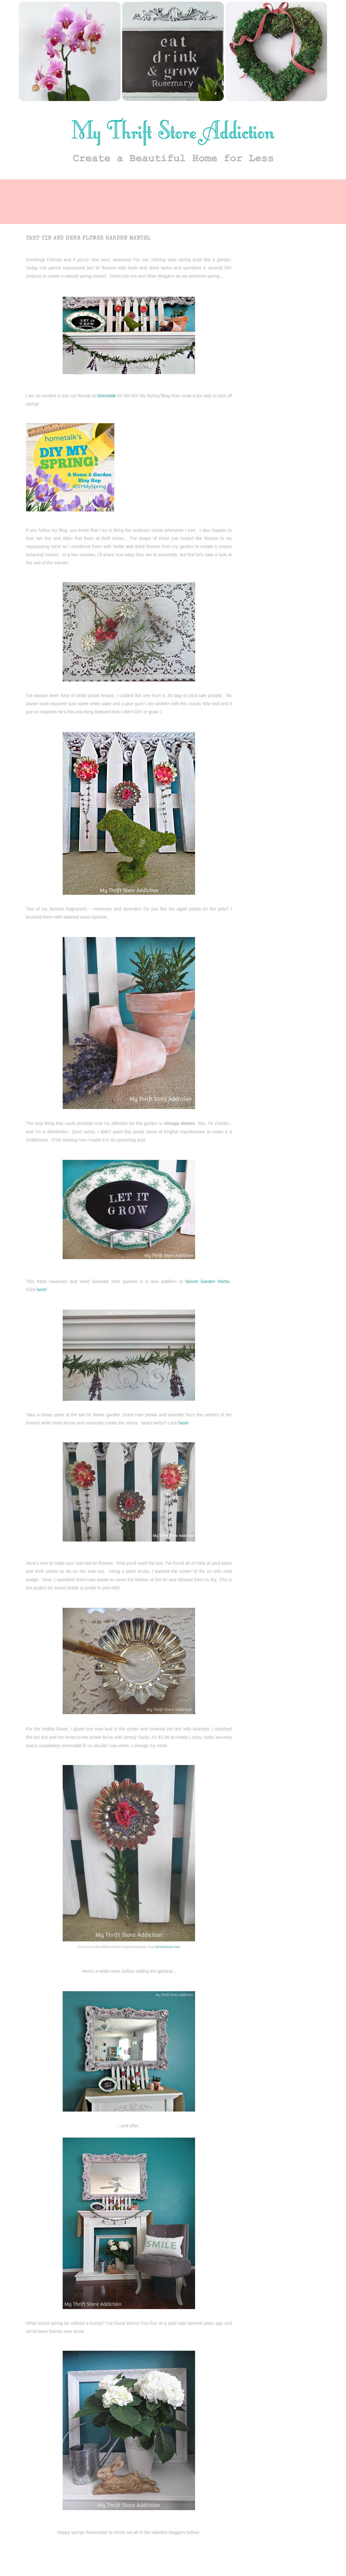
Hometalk (106, 395)
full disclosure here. (168, 1946)
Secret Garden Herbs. (208, 1281)
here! (42, 1289)
